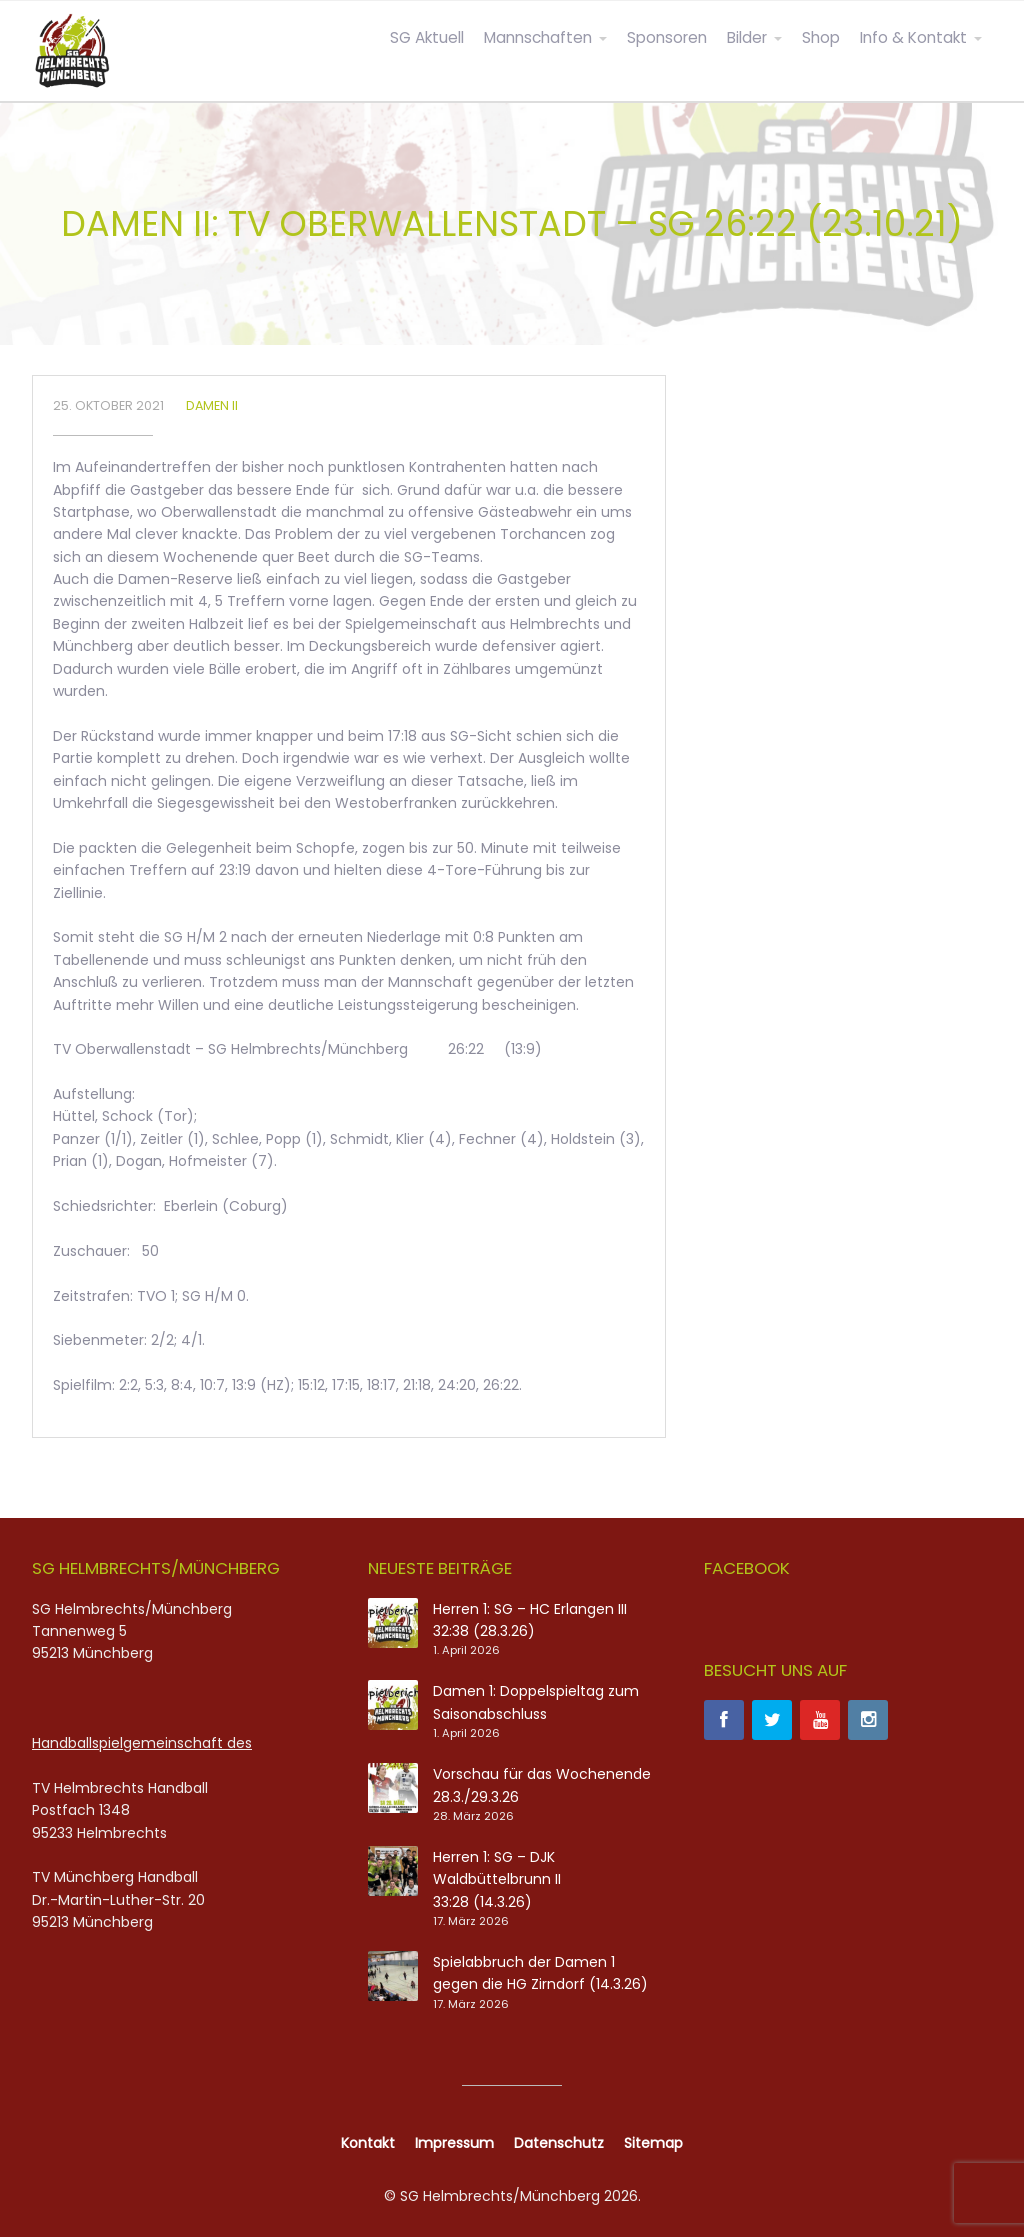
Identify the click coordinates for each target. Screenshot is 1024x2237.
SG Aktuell (427, 37)
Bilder (747, 37)
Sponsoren (667, 37)
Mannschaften (538, 37)
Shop (821, 37)
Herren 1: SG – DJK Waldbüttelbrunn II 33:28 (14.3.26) (497, 1879)
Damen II (212, 405)
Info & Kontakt (913, 37)
